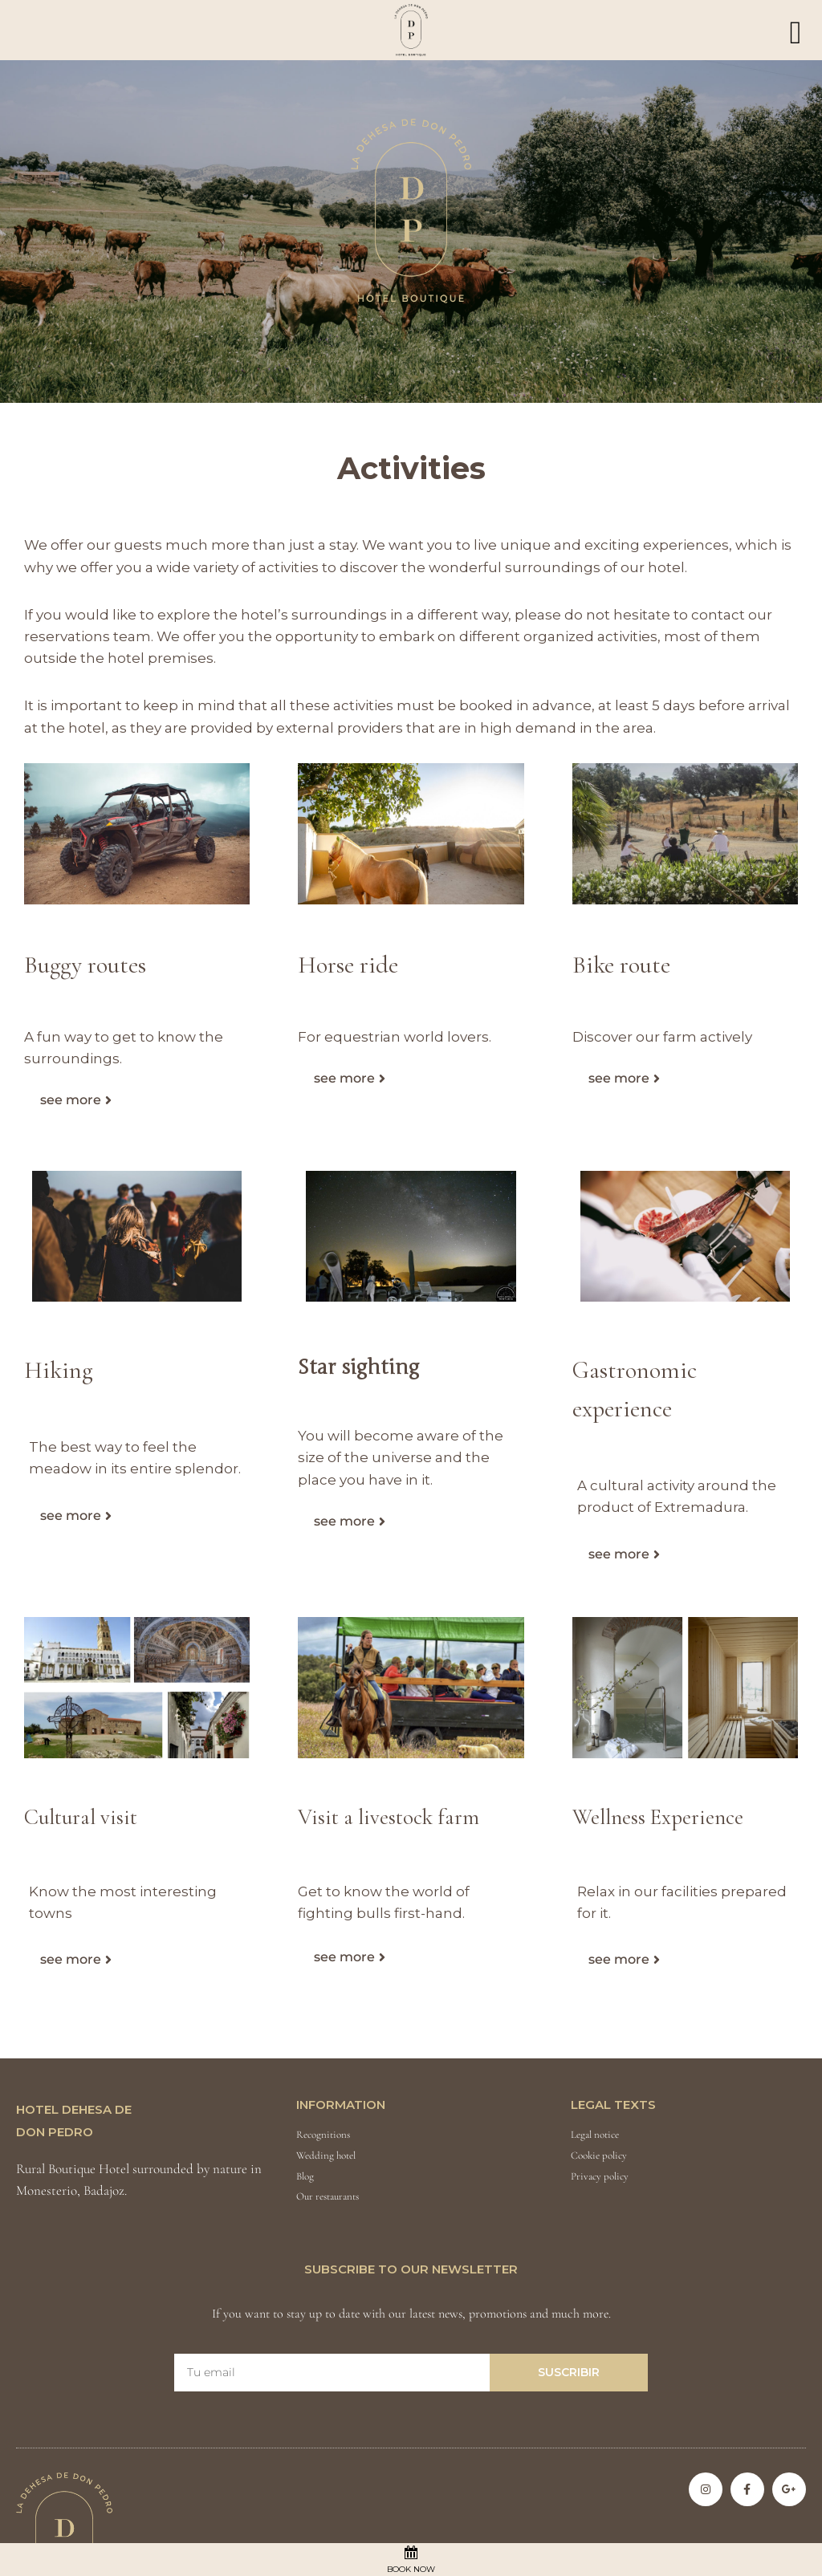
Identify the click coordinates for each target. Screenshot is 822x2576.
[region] (411, 231)
